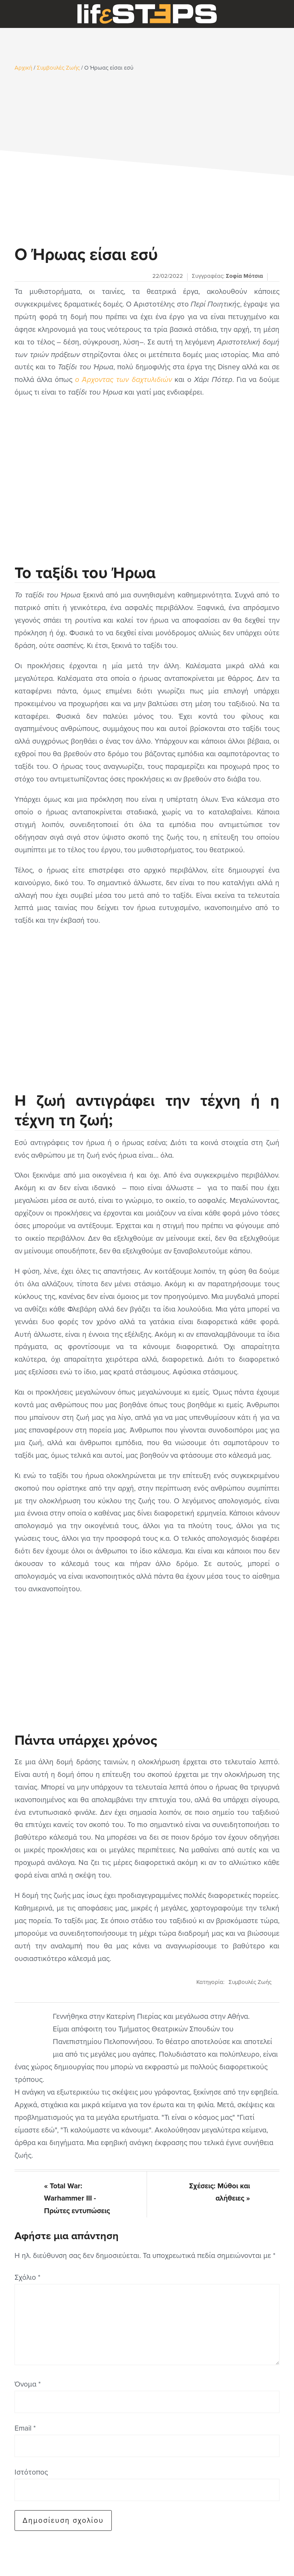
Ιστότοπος (31, 2472)
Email (25, 2428)
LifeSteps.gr (147, 14)
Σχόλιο (27, 2277)
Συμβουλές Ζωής (250, 1982)
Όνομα (28, 2384)
